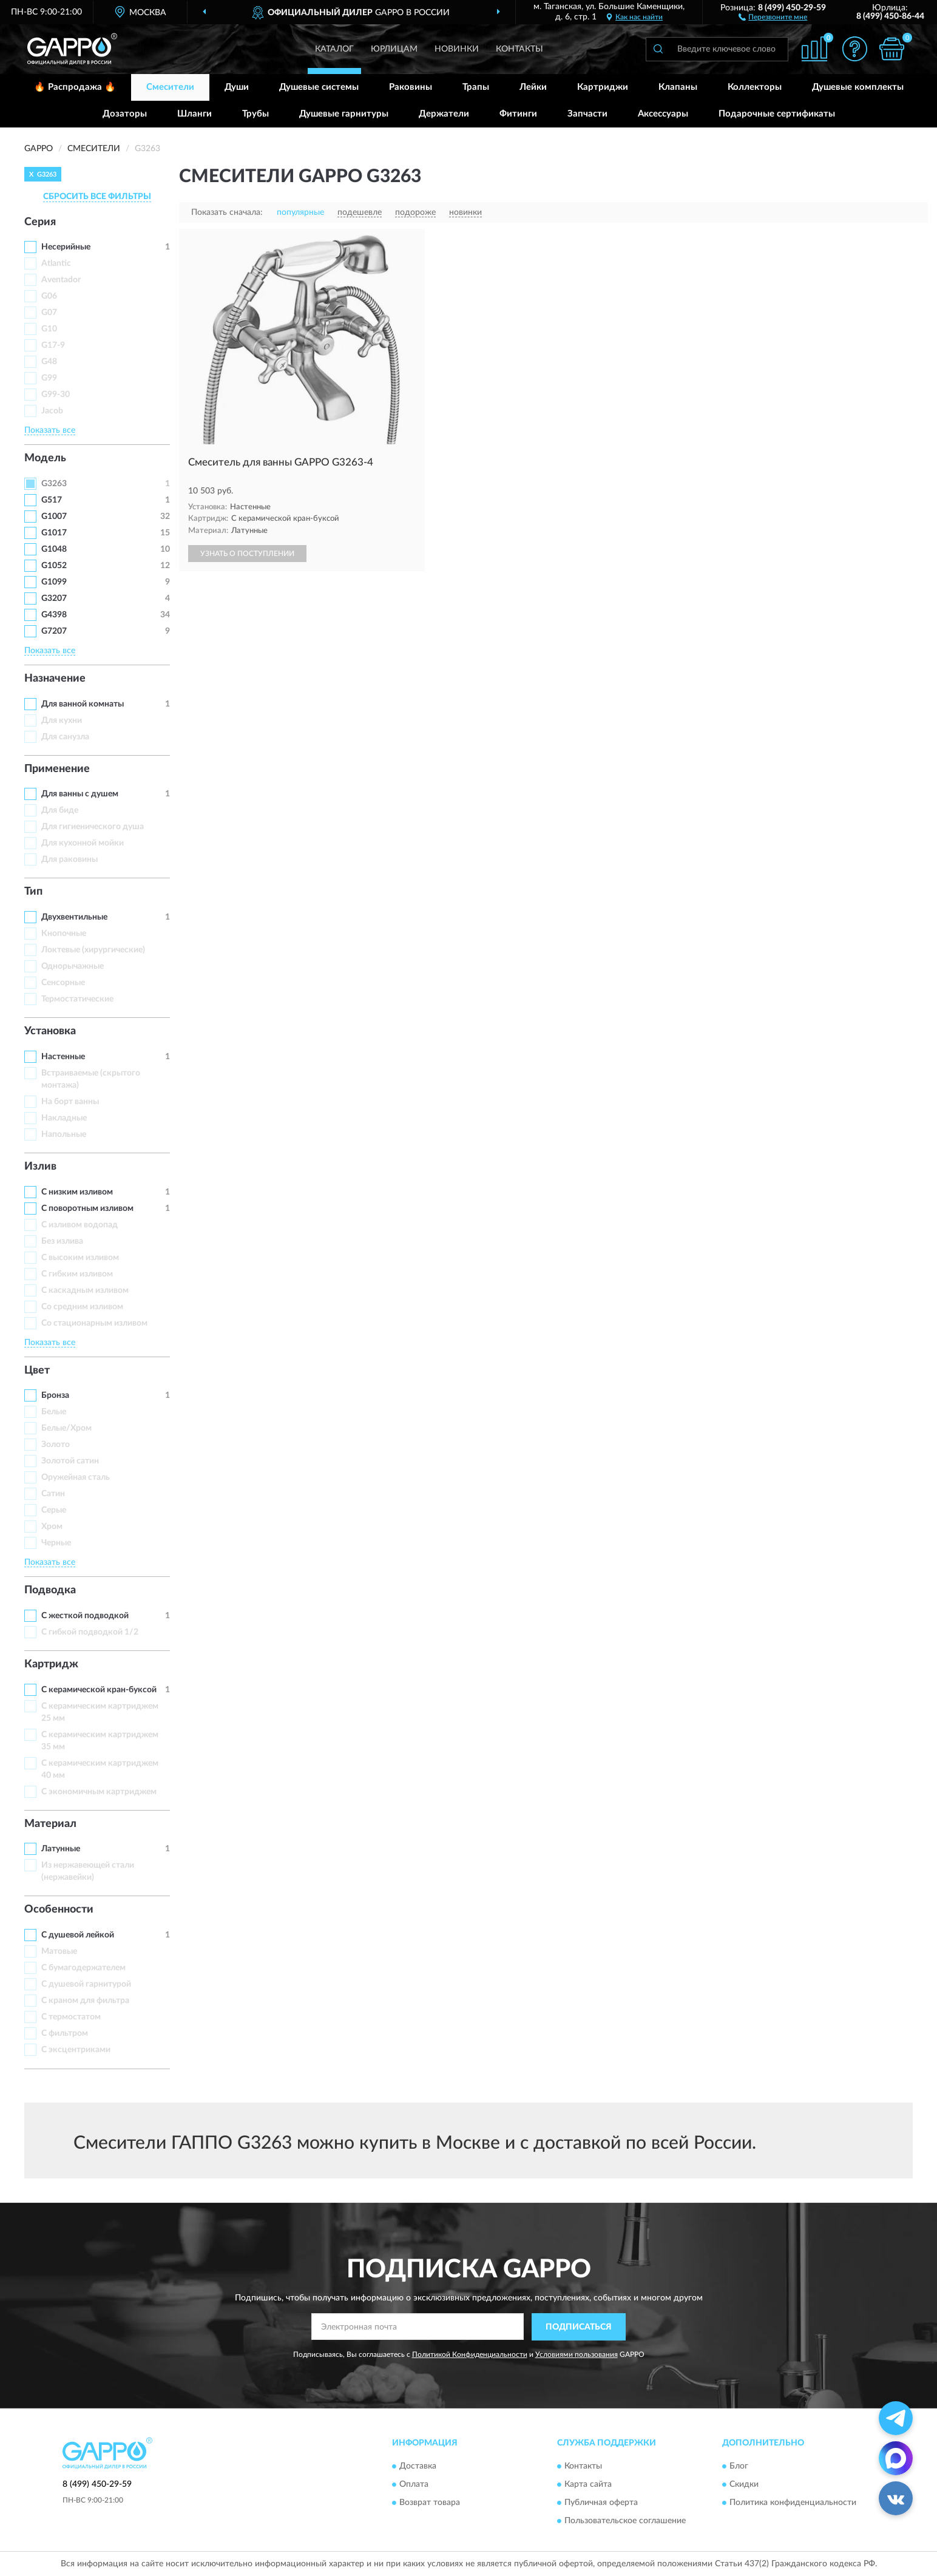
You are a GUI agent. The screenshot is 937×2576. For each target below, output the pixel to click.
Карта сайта (588, 2485)
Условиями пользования (576, 2354)
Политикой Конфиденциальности (469, 2354)
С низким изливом (77, 1192)
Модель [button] (45, 458)
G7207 (54, 631)
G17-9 (53, 345)
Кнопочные (63, 933)
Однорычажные (72, 966)
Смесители (170, 87)
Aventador (61, 280)
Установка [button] (50, 1031)
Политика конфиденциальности (792, 2503)
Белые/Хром (66, 1428)
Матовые (59, 1951)
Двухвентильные (74, 917)
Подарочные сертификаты (777, 113)
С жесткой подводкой (85, 1616)
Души (237, 87)
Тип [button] (33, 891)
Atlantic (56, 263)
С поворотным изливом (87, 1208)
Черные (56, 1543)
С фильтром (64, 2033)
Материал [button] (50, 1823)
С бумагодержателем (83, 1968)
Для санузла (65, 737)
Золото (55, 1444)
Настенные (63, 1056)
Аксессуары (663, 113)
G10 (49, 329)
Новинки (457, 49)
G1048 (54, 549)
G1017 (54, 533)
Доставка (417, 2466)
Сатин (53, 1494)
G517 (51, 500)
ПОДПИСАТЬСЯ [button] (579, 2327)
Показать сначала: (227, 212)
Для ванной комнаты (82, 704)
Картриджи (602, 87)
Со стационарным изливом (94, 1323)
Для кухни (61, 720)
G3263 (54, 484)
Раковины (410, 87)
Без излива (62, 1241)
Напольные (63, 1134)
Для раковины (69, 859)
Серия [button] (40, 222)
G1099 (54, 582)
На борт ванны (70, 1101)
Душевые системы (319, 87)
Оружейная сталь (75, 1477)
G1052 (54, 565)
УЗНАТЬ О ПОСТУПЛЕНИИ (247, 553)
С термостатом (71, 2017)
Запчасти (587, 113)
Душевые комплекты (858, 87)
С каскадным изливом (85, 1290)
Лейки (533, 87)
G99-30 (55, 394)
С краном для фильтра (85, 2000)
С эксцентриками (75, 2050)
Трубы (255, 113)
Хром (52, 1526)
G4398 (54, 615)
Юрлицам (394, 49)
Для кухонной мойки (82, 843)
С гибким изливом (77, 1274)
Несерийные (65, 247)
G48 (49, 362)
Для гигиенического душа (92, 826)
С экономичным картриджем (99, 1792)
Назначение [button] (55, 678)
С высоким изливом (80, 1257)
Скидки (744, 2485)
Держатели (444, 113)
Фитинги (518, 113)
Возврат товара (429, 2503)
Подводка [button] (50, 1590)
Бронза (55, 1395)
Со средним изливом (82, 1307)
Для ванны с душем (79, 794)
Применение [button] (57, 769)
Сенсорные (63, 982)
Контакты (519, 49)
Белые (53, 1412)
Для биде (59, 810)
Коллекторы (755, 87)
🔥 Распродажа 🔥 (75, 87)
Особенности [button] (58, 1909)
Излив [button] (40, 1166)
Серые (53, 1510)
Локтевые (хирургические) (93, 950)
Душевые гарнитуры (343, 113)
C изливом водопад (79, 1225)
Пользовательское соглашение (625, 2521)
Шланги (194, 113)
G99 (49, 378)
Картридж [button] (51, 1664)
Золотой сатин (70, 1461)
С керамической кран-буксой (99, 1690)
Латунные (60, 1849)
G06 (49, 296)
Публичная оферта (601, 2503)
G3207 (54, 598)
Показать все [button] (49, 430)
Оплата (413, 2485)
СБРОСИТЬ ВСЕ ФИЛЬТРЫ (97, 196)
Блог (738, 2466)
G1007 (54, 516)
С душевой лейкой (77, 1935)
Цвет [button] (37, 1370)
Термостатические (77, 999)
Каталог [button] (334, 49)
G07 (49, 312)
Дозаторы (125, 113)
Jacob (52, 411)
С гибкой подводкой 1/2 (89, 1632)
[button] (773, 16)
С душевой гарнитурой (86, 1984)
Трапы (475, 87)
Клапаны (677, 87)
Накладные (64, 1118)
